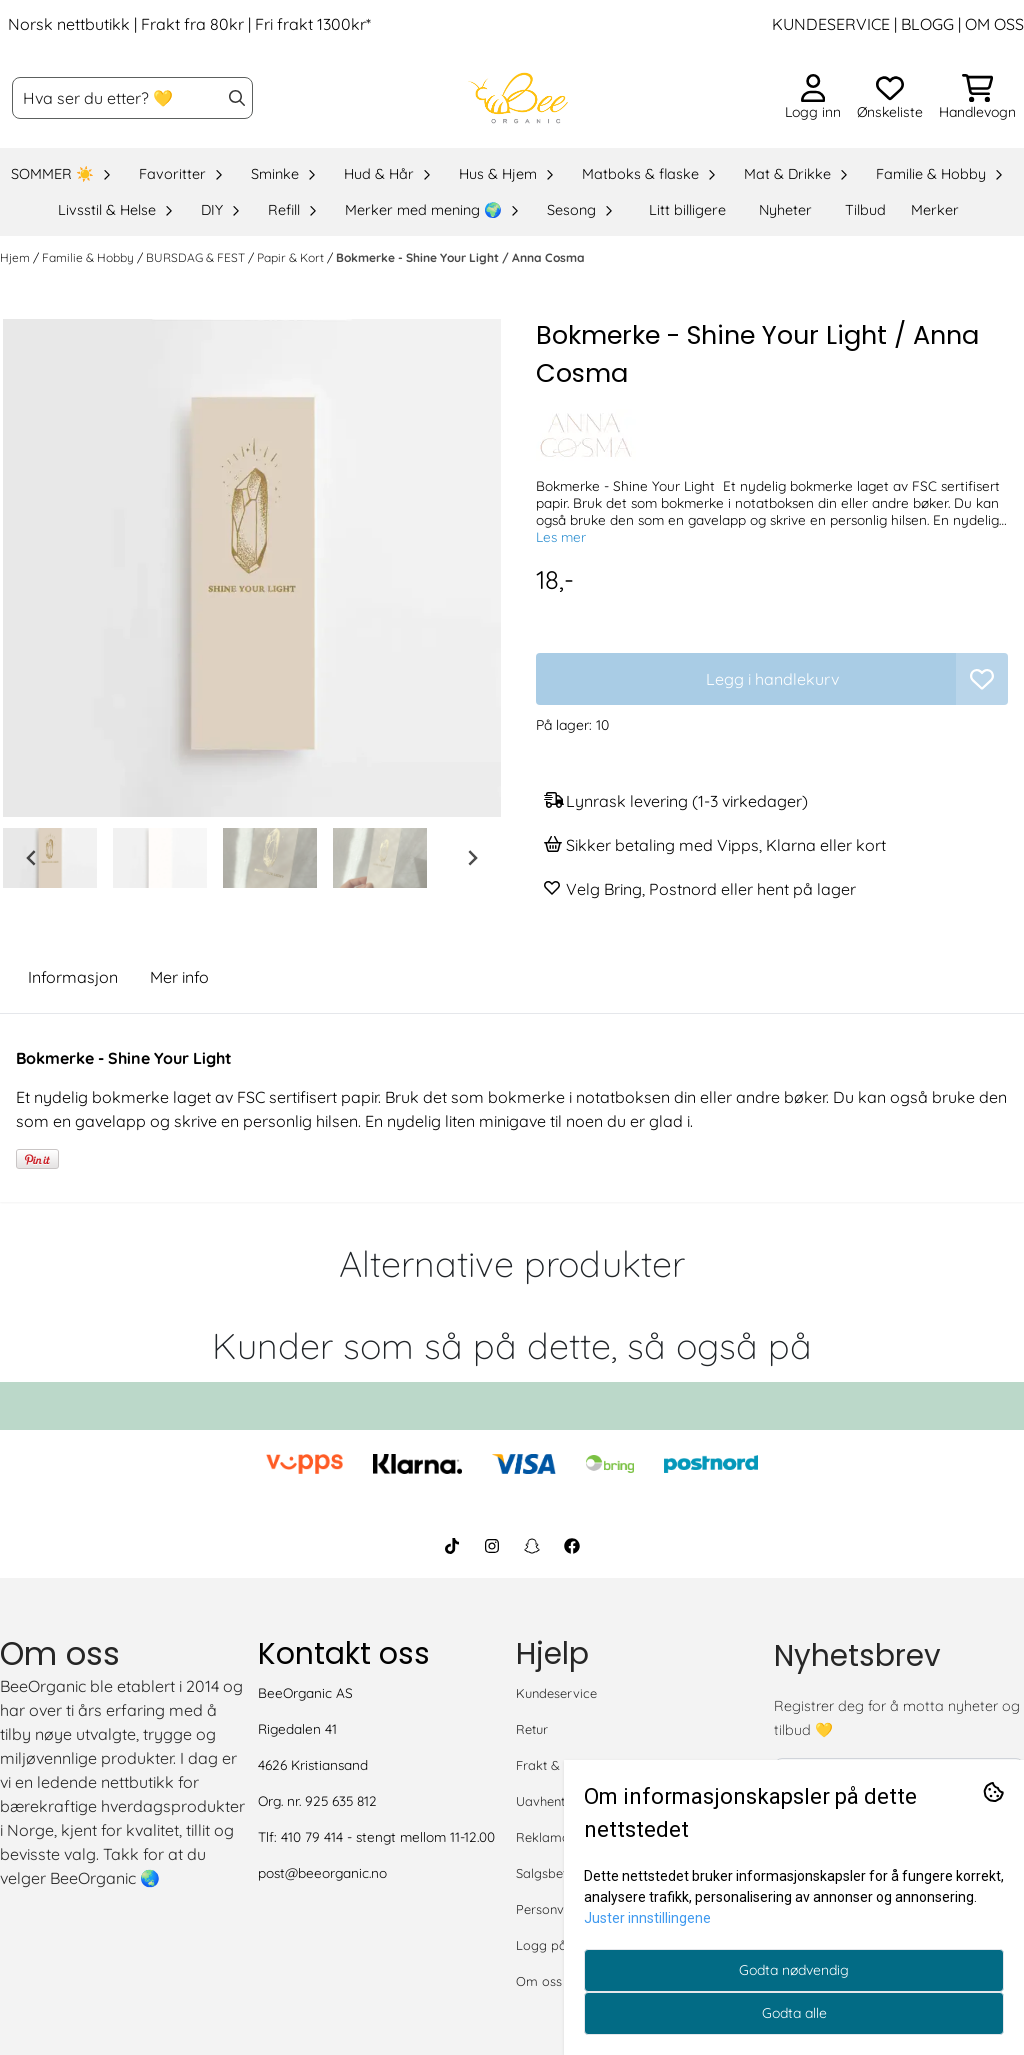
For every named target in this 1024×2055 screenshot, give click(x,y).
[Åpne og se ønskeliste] (890, 98)
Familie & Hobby (89, 257)
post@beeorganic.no (322, 1872)
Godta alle (794, 2013)
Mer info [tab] (179, 977)
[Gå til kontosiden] (813, 98)
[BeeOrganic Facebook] (572, 1546)
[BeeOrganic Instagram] (492, 1546)
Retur (532, 1729)
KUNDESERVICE (831, 24)
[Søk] (132, 98)
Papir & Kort (292, 257)
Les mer (561, 536)
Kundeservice (556, 1693)
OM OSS (994, 24)
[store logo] (518, 98)
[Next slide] (472, 858)
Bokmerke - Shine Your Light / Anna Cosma (460, 257)
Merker (935, 210)
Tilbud (865, 210)
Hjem (16, 257)
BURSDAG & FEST (197, 257)
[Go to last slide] (32, 858)
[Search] (237, 98)
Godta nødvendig (794, 1970)
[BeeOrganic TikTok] (452, 1546)
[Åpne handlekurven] (977, 98)
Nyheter (785, 210)
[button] (982, 679)
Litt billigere (687, 210)
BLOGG (925, 24)
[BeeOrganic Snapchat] (532, 1546)
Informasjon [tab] (73, 977)
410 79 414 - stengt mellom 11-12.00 (388, 1836)
